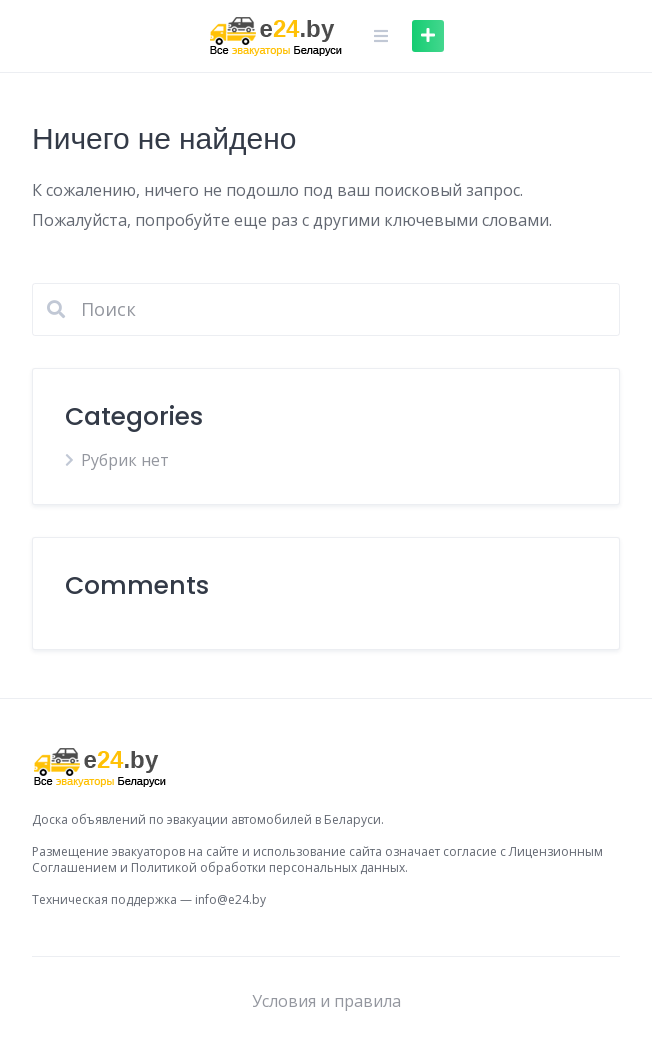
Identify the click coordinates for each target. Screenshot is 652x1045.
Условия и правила (326, 1001)
